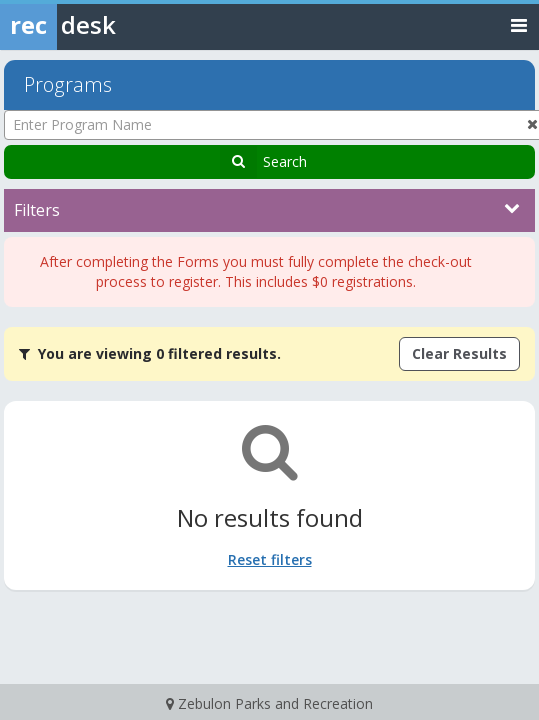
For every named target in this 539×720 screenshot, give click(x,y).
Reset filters (270, 559)
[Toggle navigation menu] (519, 24)
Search (285, 161)
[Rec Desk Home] (110, 25)
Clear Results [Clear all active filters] (459, 353)
